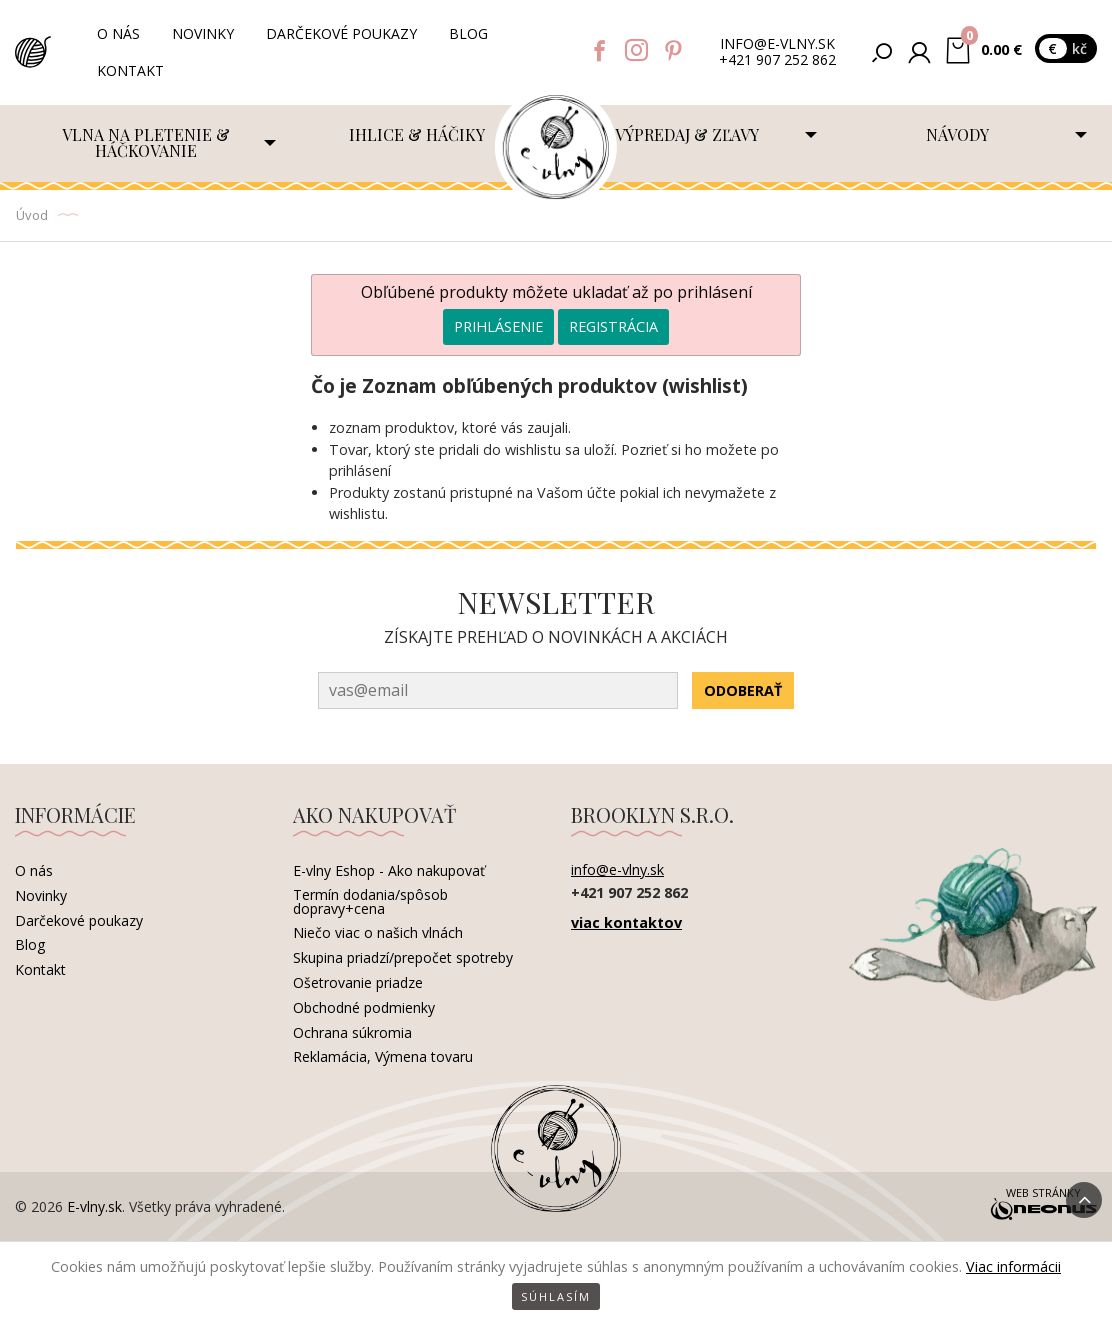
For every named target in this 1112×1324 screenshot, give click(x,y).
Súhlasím (556, 1296)
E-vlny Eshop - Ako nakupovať (389, 870)
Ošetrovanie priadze (358, 982)
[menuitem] (150, 143)
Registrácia (613, 326)
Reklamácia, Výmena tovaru (383, 1056)
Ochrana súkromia (352, 1032)
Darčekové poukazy (341, 33)
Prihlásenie (498, 326)
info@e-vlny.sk (777, 44)
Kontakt (130, 70)
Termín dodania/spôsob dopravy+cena (370, 901)
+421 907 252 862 (777, 60)
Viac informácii (1013, 1266)
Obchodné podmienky (364, 1007)
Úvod (32, 215)
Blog (468, 33)
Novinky (203, 33)
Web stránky (1043, 1205)
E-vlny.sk (94, 1206)
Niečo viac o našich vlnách (378, 932)
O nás (118, 33)
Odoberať (743, 690)
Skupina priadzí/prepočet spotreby (403, 957)
